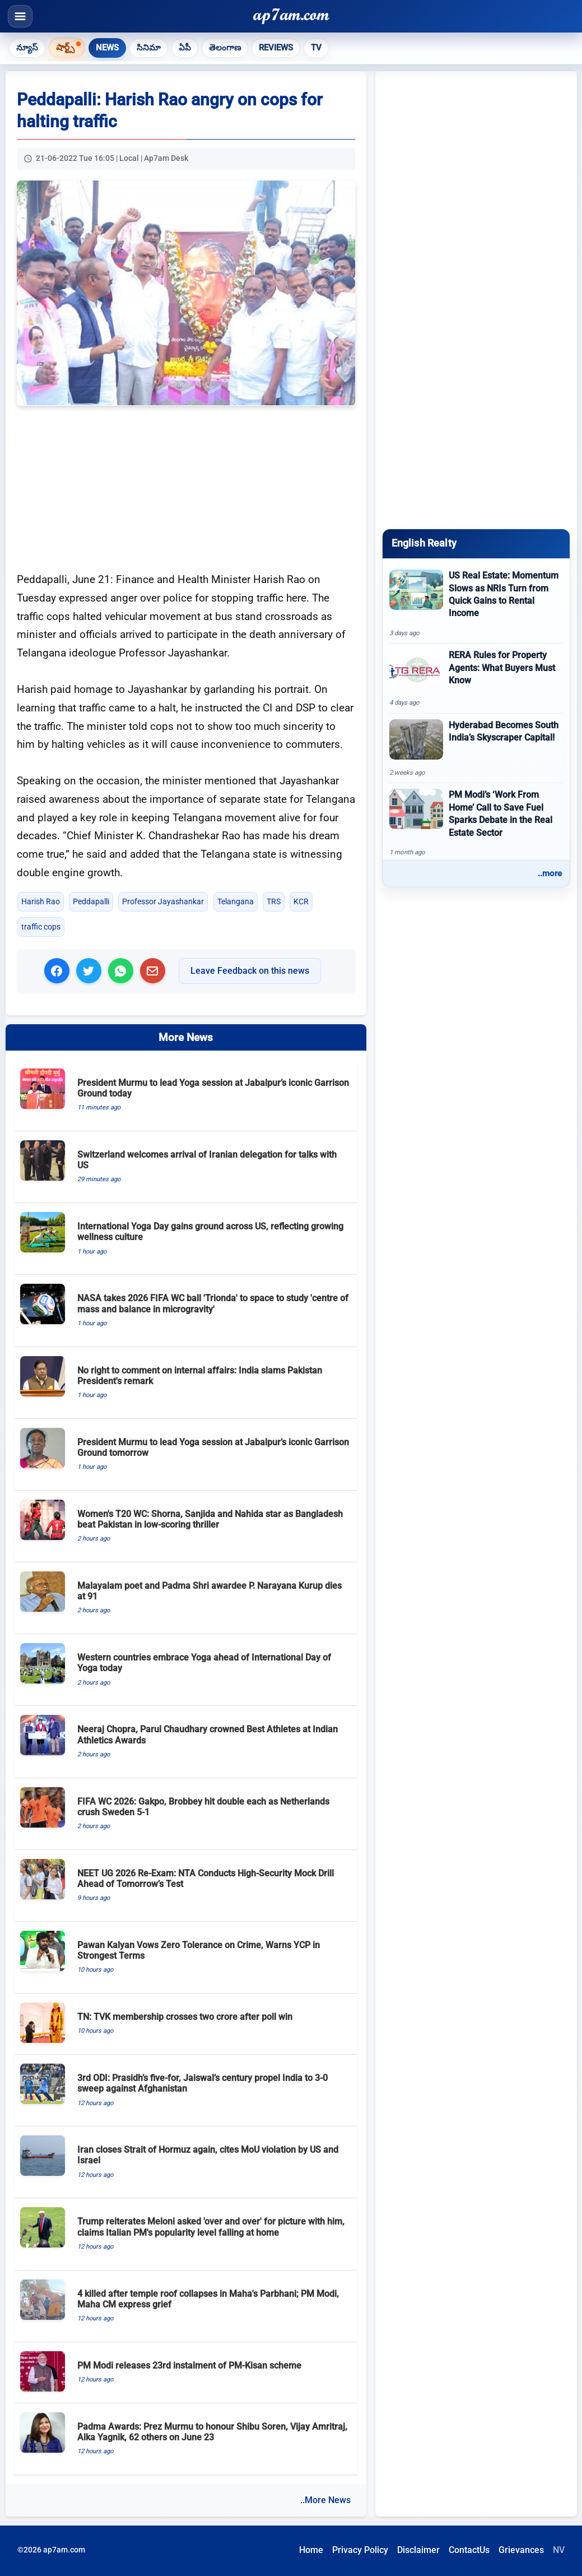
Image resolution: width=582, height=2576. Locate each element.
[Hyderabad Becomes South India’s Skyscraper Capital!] (476, 748)
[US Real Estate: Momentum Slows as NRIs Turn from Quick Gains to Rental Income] (476, 603)
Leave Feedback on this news (249, 970)
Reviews (276, 48)
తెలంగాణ (225, 48)
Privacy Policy (360, 2550)
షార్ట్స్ (65, 47)
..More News (325, 2500)
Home (311, 2550)
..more (550, 873)
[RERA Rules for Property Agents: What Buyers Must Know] (476, 678)
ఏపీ (185, 48)
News (107, 48)
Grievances (521, 2550)
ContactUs (469, 2550)
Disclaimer (418, 2550)
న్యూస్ (27, 48)
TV (316, 48)
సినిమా (149, 48)
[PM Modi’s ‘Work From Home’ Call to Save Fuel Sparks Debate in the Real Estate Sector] (476, 823)
